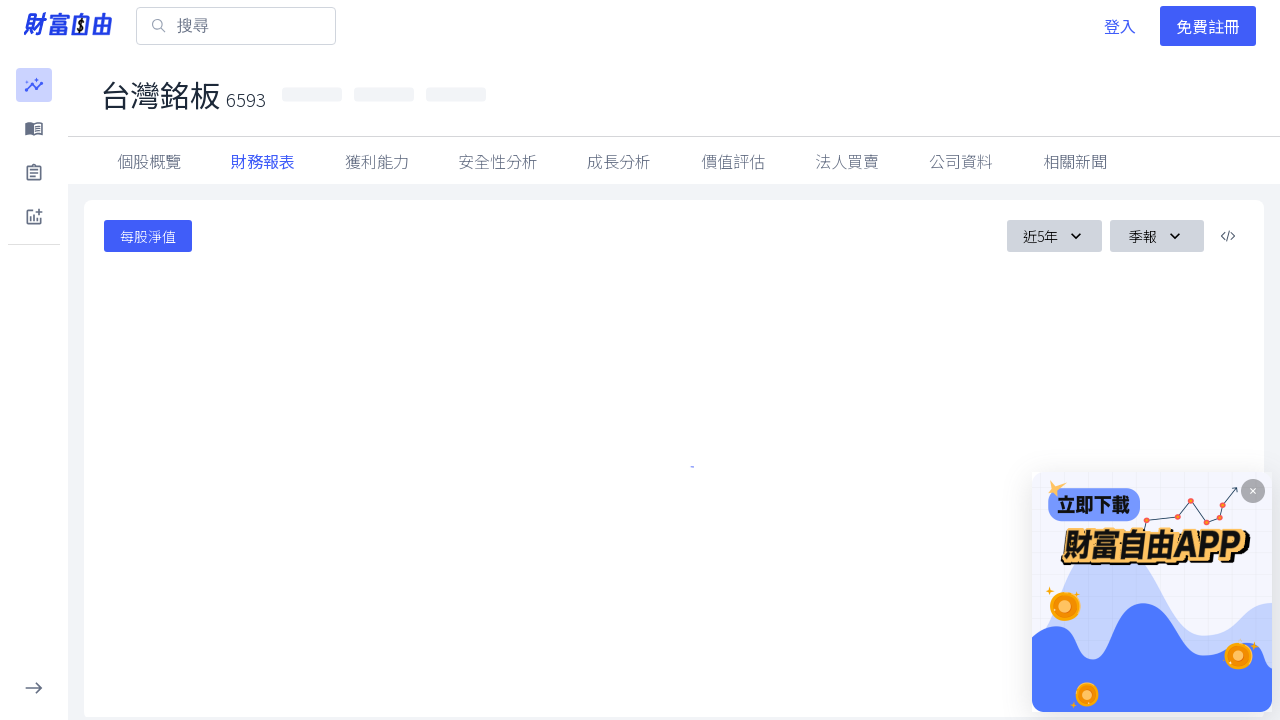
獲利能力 (377, 161)
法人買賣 (961, 161)
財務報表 (263, 161)
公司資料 (1075, 161)
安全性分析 (498, 161)
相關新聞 (1189, 161)
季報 (1157, 236)
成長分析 (619, 161)
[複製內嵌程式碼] (1228, 236)
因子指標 (847, 161)
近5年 (1054, 236)
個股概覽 (149, 161)
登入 (1120, 26)
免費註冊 (1208, 26)
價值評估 (733, 161)
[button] (34, 85)
